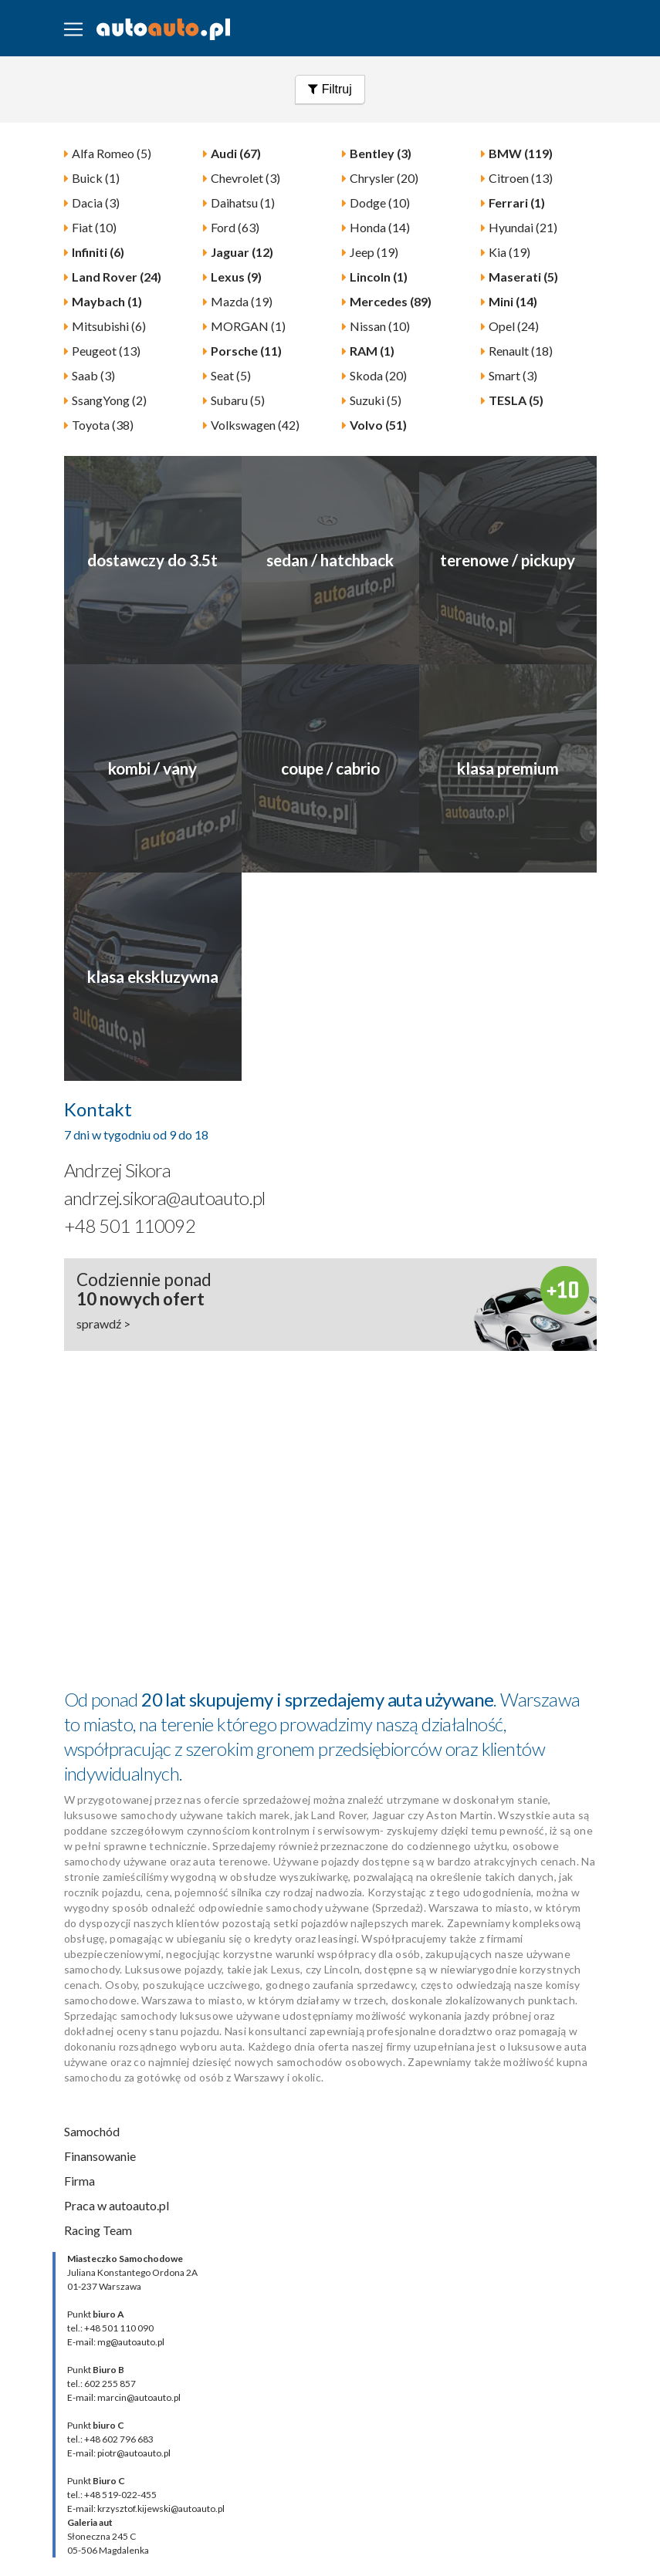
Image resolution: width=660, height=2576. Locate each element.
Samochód (92, 2131)
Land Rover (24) (116, 276)
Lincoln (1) (379, 276)
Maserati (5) (523, 276)
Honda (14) (380, 227)
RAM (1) (372, 350)
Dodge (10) (380, 202)
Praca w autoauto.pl (116, 2205)
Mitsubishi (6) (109, 326)
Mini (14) (513, 301)
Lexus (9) (236, 276)
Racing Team (98, 2230)
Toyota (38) (103, 424)
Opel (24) (514, 326)
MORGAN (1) (248, 326)
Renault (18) (521, 350)
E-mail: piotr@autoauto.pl (119, 2453)
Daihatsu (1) (243, 202)
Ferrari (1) (517, 202)
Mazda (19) (241, 301)
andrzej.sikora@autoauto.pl (165, 1198)
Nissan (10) (380, 326)
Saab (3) (93, 375)
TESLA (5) (516, 400)
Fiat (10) (94, 227)
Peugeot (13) (106, 350)
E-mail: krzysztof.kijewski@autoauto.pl (146, 2508)
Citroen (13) (521, 177)
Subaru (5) (238, 400)
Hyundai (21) (523, 227)
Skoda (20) (378, 375)
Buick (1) (96, 177)
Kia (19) (509, 252)
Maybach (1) (107, 301)
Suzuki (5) (375, 400)
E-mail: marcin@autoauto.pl (124, 2397)
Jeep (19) (374, 252)
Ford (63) (235, 227)
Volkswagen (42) (255, 424)
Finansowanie (100, 2156)
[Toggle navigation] (73, 29)
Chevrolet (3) (245, 177)
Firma (79, 2180)
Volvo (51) (378, 424)
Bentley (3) (380, 153)
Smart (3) (513, 375)
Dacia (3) (96, 202)
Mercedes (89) (391, 301)
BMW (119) (521, 153)
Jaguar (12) (242, 252)
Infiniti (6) (98, 252)
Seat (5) (231, 375)
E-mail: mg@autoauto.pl (115, 2342)
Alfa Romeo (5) (111, 153)
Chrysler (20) (384, 177)
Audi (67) (236, 153)
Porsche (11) (246, 350)
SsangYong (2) (109, 400)
